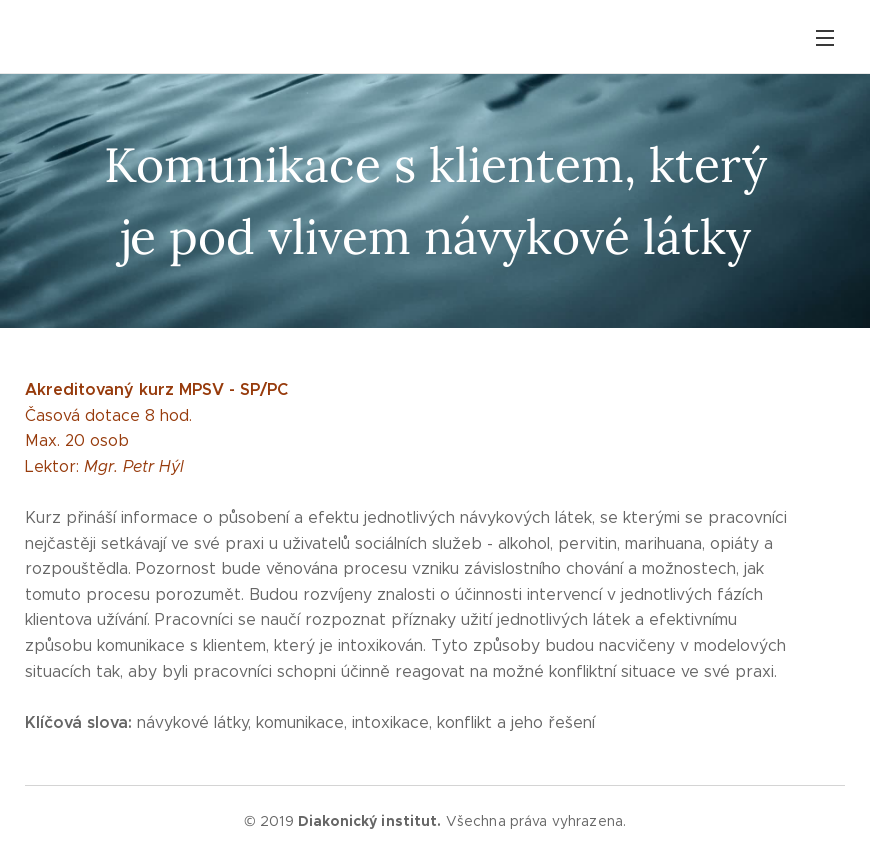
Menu (825, 38)
